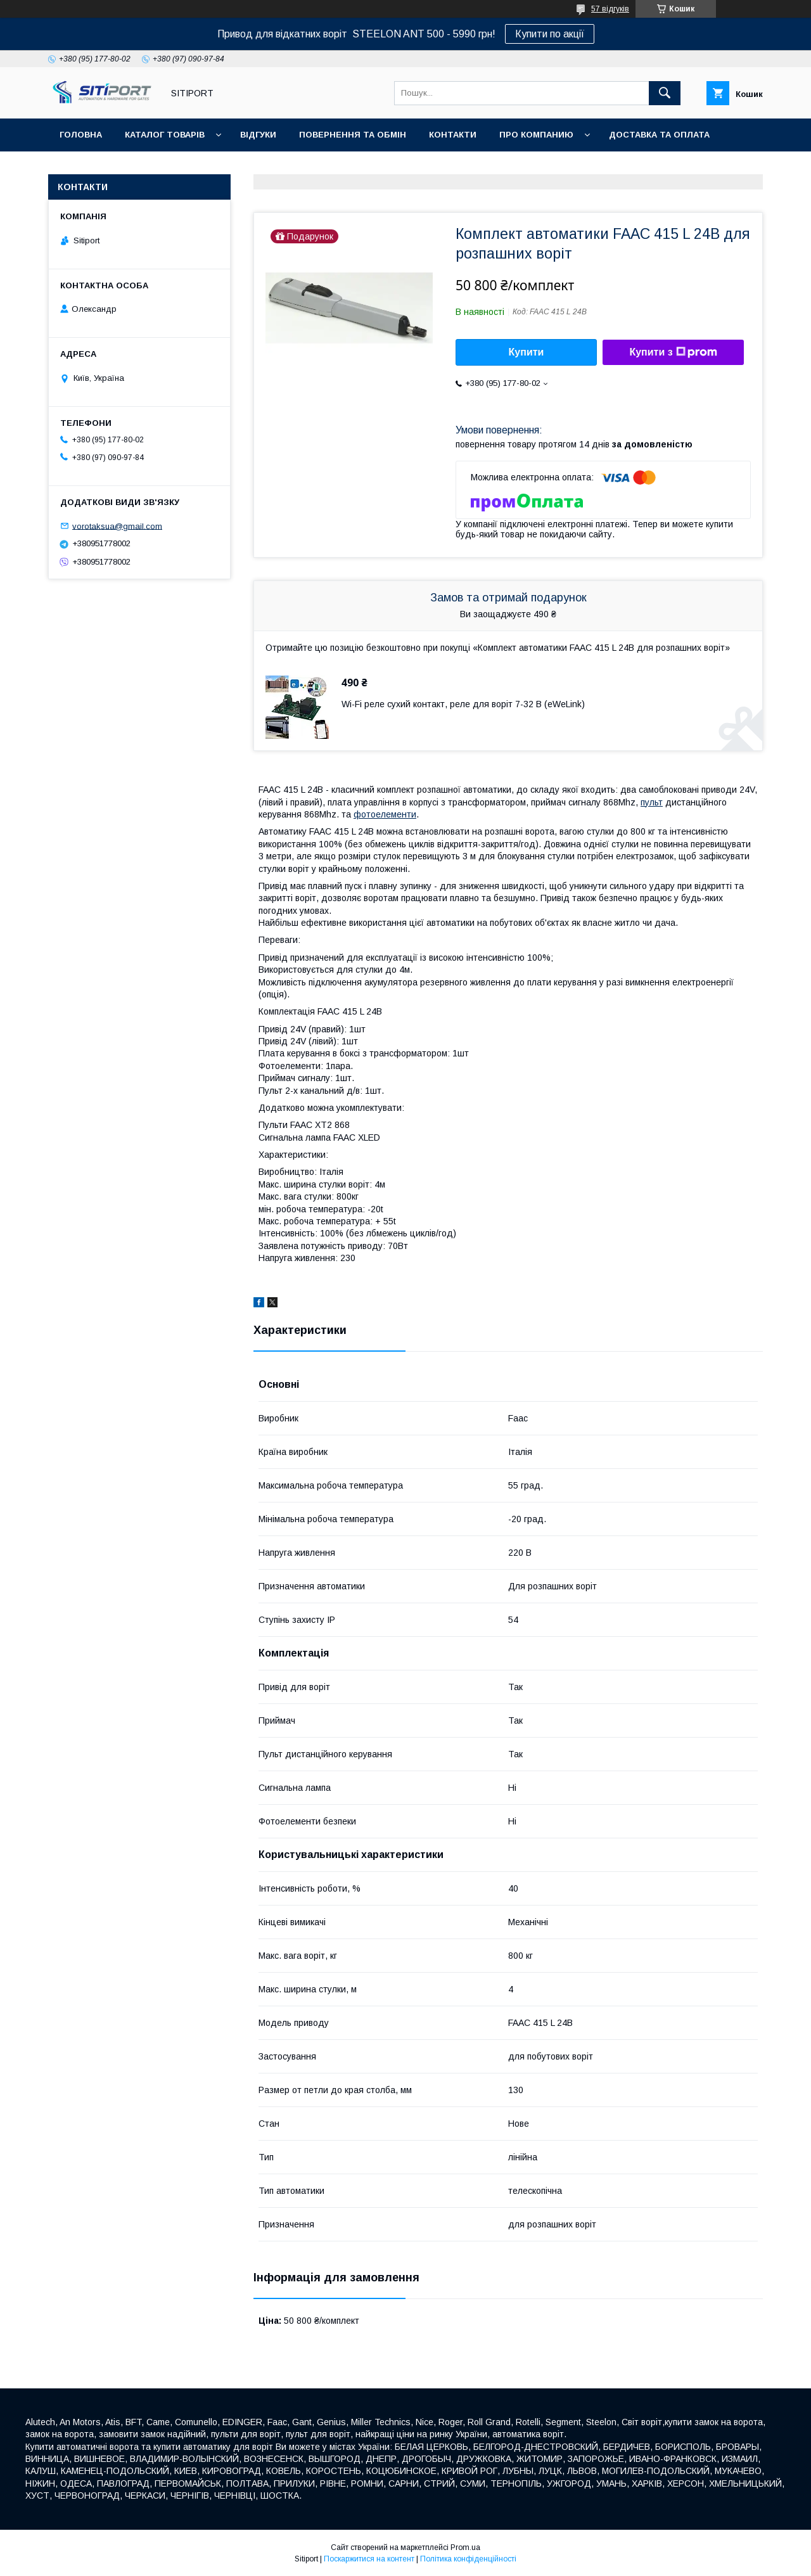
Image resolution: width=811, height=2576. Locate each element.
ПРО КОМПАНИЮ (536, 134)
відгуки (258, 134)
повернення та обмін (352, 134)
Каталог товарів (165, 134)
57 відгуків (610, 8)
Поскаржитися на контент (369, 2558)
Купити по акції (549, 34)
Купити (526, 352)
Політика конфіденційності (468, 2558)
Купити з (673, 352)
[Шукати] (664, 93)
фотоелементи (385, 814)
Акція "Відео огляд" (277, 167)
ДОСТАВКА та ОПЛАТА (659, 134)
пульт (652, 802)
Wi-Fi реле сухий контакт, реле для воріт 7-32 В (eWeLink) (463, 704)
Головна (81, 134)
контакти (452, 134)
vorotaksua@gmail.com (117, 525)
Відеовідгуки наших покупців (133, 167)
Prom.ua (465, 2547)
